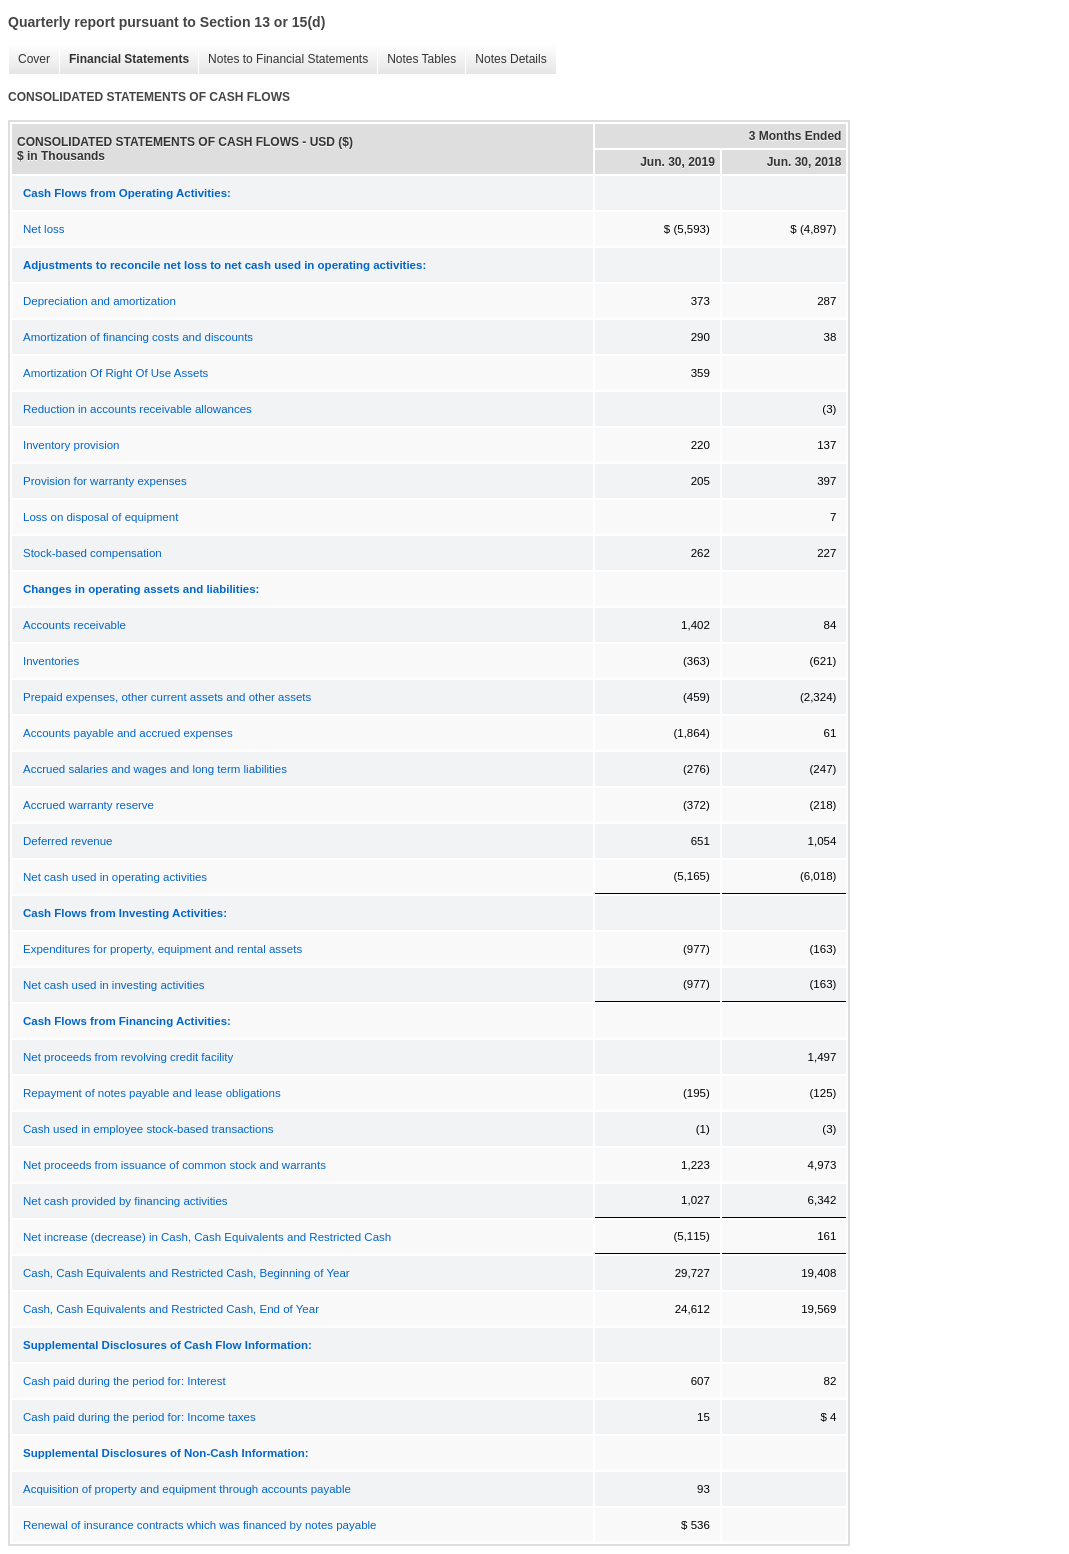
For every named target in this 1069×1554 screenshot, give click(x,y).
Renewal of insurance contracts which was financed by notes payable (200, 1525)
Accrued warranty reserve (88, 805)
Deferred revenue (68, 841)
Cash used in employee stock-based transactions (148, 1129)
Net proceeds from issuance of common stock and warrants (174, 1165)
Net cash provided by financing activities (125, 1201)
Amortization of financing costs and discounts (138, 337)
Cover (29, 59)
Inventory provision (71, 445)
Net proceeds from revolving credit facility (128, 1057)
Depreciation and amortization (99, 301)
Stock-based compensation (92, 553)
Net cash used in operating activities (115, 877)
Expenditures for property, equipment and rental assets (162, 949)
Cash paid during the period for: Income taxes (139, 1417)
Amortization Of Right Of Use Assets (115, 373)
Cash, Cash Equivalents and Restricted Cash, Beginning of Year (186, 1273)
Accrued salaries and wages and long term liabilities (155, 769)
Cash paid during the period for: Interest (124, 1381)
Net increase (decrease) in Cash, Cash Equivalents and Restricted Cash (207, 1237)
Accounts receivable (74, 625)
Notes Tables (416, 59)
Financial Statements (124, 59)
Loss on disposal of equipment (100, 517)
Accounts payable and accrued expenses (128, 733)
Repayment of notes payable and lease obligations (152, 1093)
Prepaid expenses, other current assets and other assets (167, 697)
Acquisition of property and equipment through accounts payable (187, 1489)
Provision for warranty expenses (105, 481)
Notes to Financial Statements (283, 59)
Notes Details (505, 59)
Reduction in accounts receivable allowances (137, 409)
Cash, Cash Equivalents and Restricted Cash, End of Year (171, 1309)
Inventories (51, 661)
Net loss (44, 229)
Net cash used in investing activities (114, 985)
